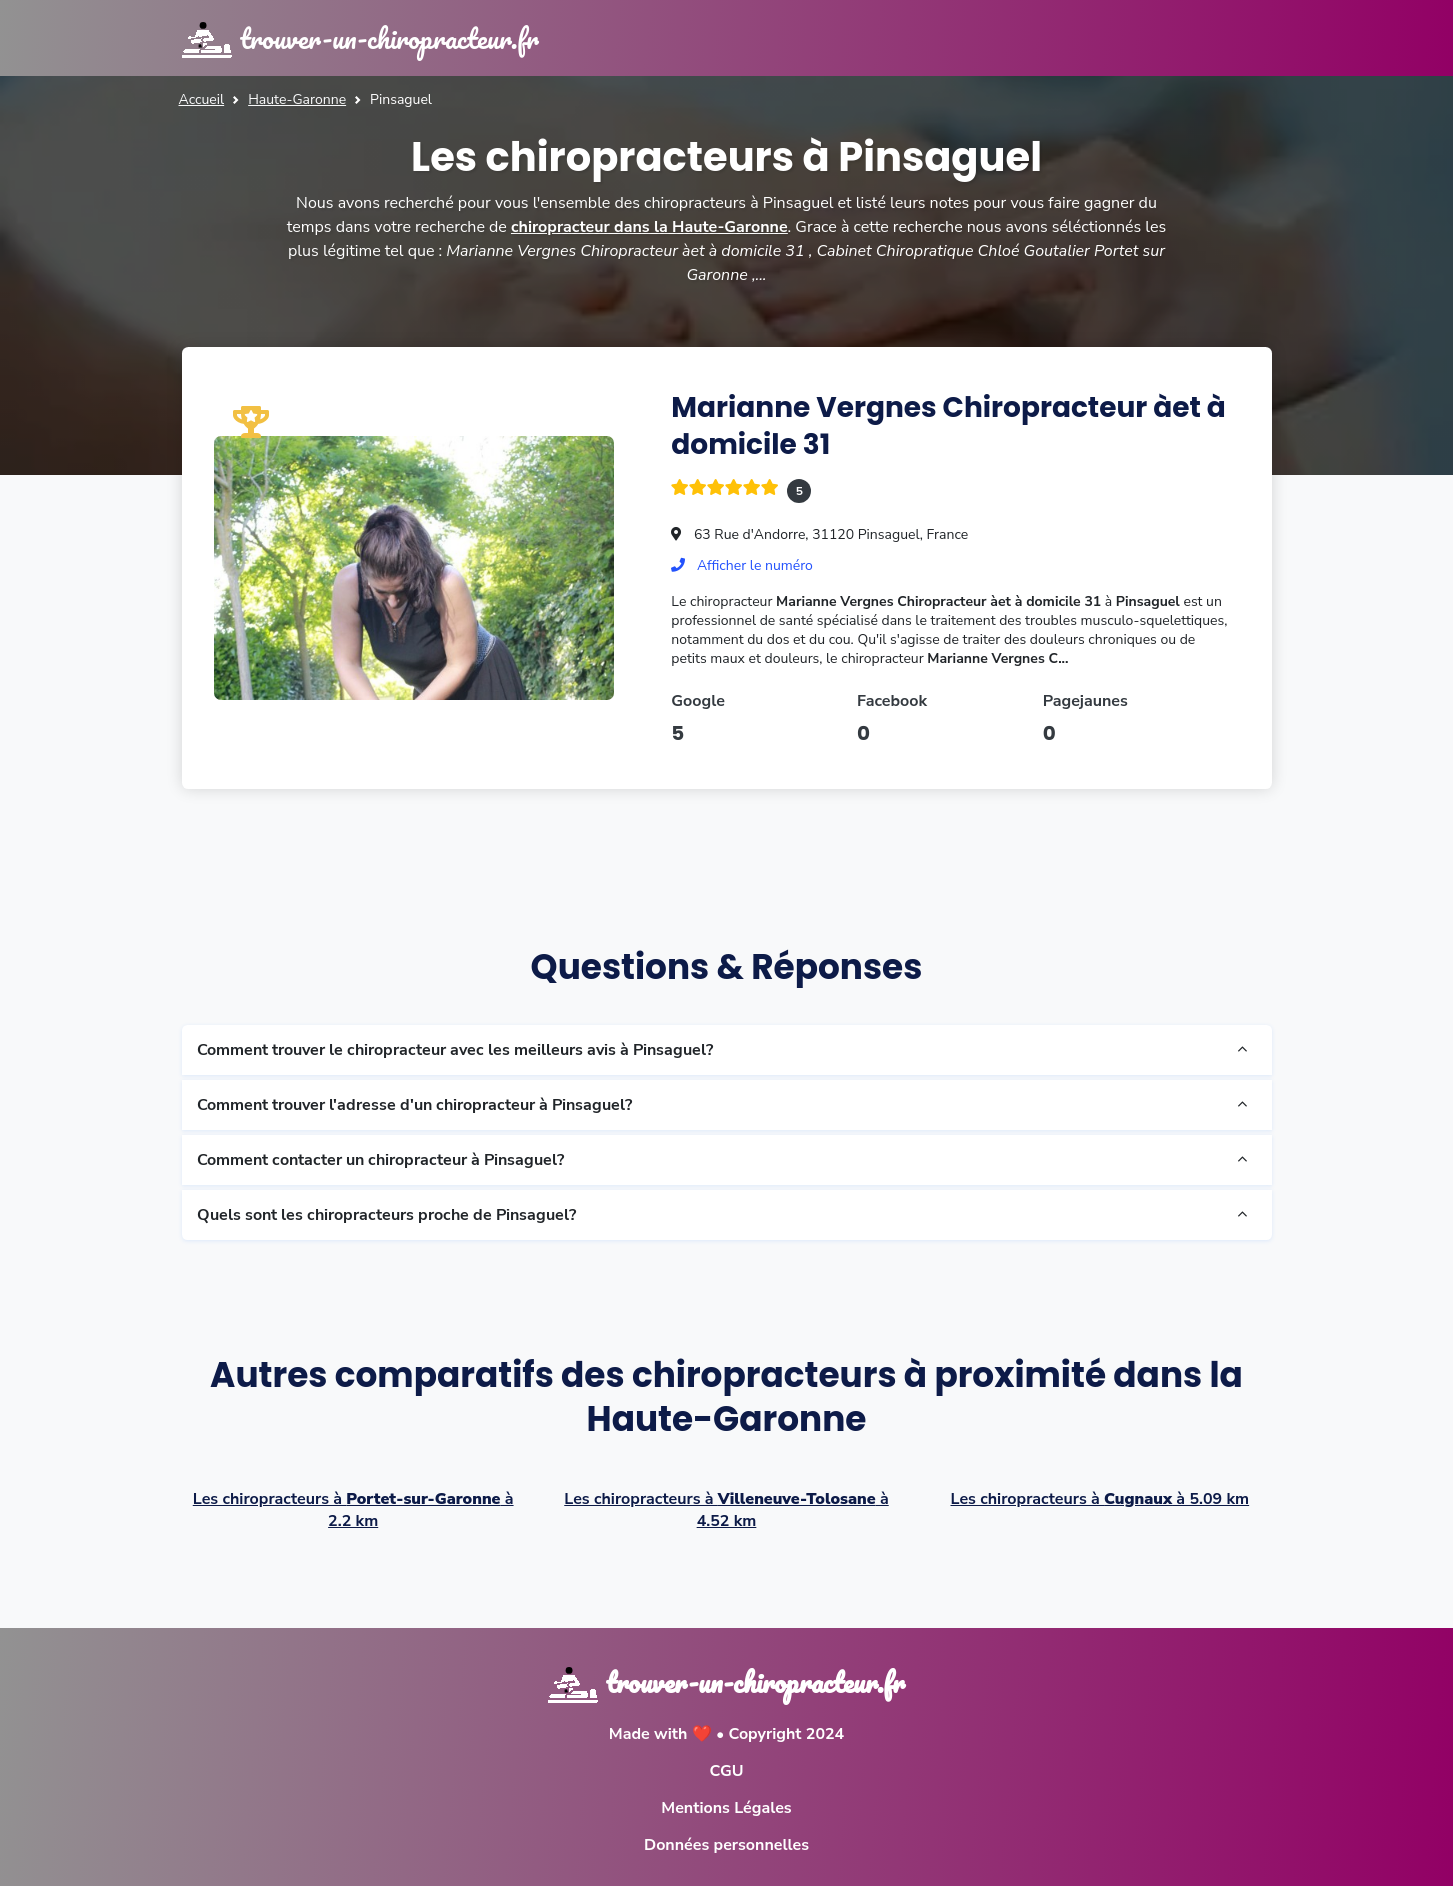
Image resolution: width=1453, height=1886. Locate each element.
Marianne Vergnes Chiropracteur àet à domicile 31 (948, 425)
